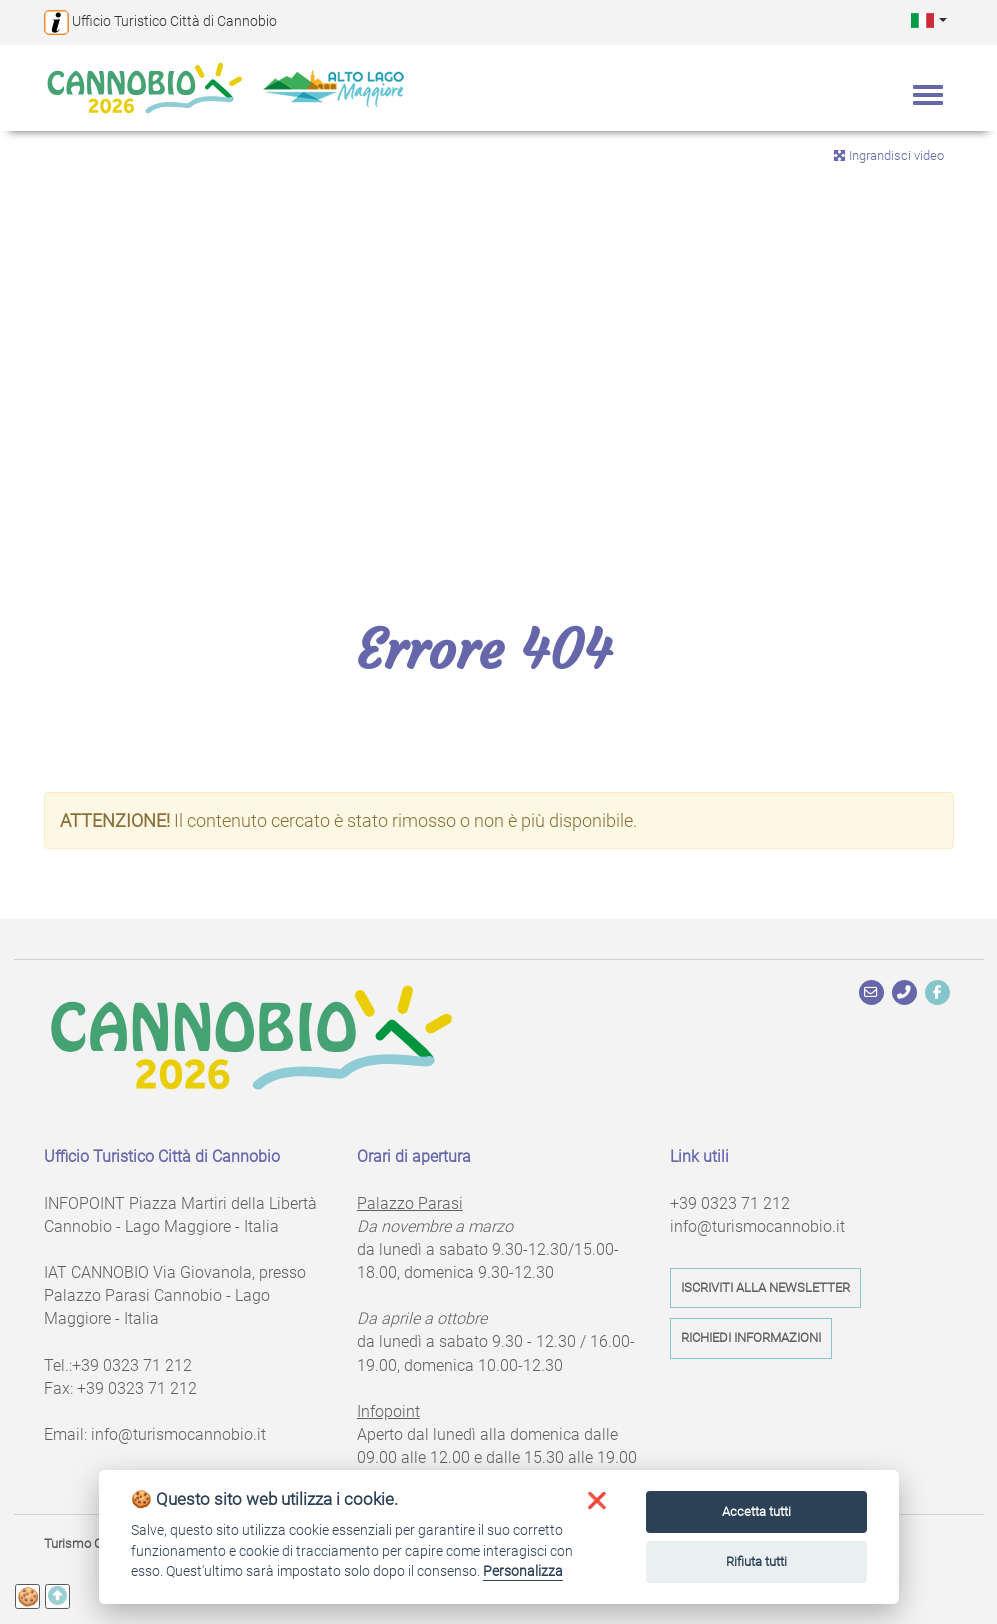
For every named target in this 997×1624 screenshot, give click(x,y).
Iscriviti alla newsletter (765, 1287)
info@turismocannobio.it (178, 1434)
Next (967, 331)
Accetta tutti (756, 1511)
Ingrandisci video (888, 155)
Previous (30, 331)
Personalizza (523, 1571)
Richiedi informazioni (751, 1337)
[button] (929, 19)
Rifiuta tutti (756, 1561)
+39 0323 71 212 (132, 1365)
